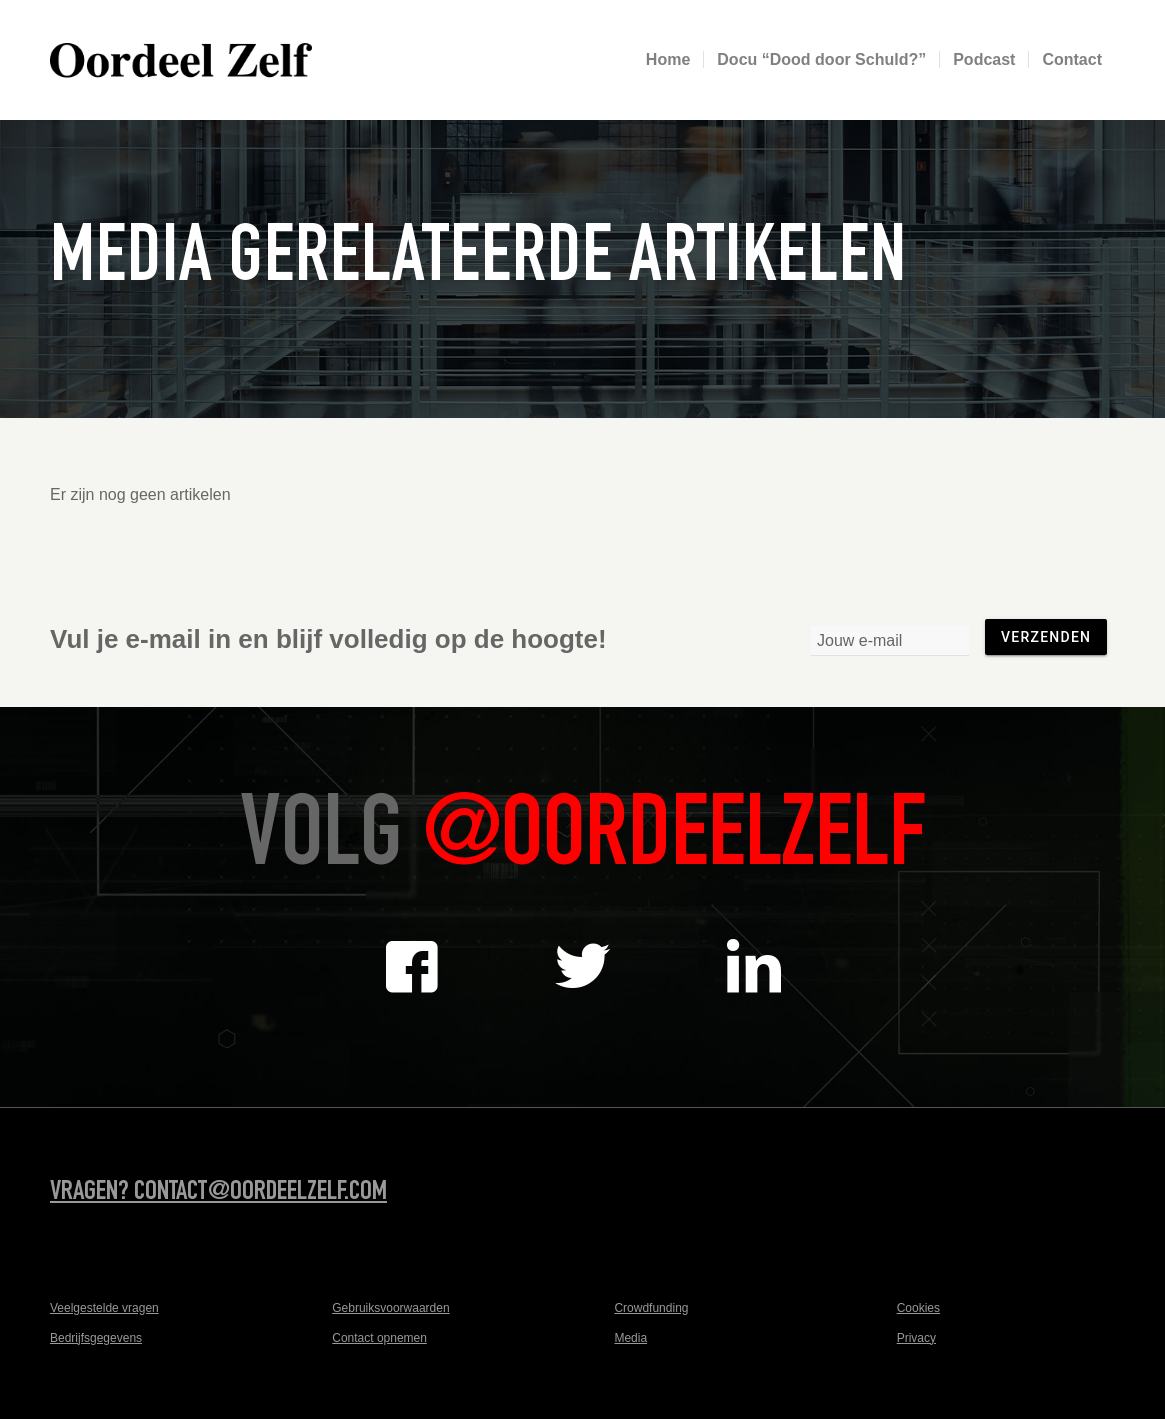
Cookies (918, 1308)
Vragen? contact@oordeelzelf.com (218, 1193)
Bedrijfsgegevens (96, 1338)
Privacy (916, 1338)
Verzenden (1046, 637)
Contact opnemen (379, 1338)
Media (630, 1338)
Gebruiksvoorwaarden (390, 1308)
